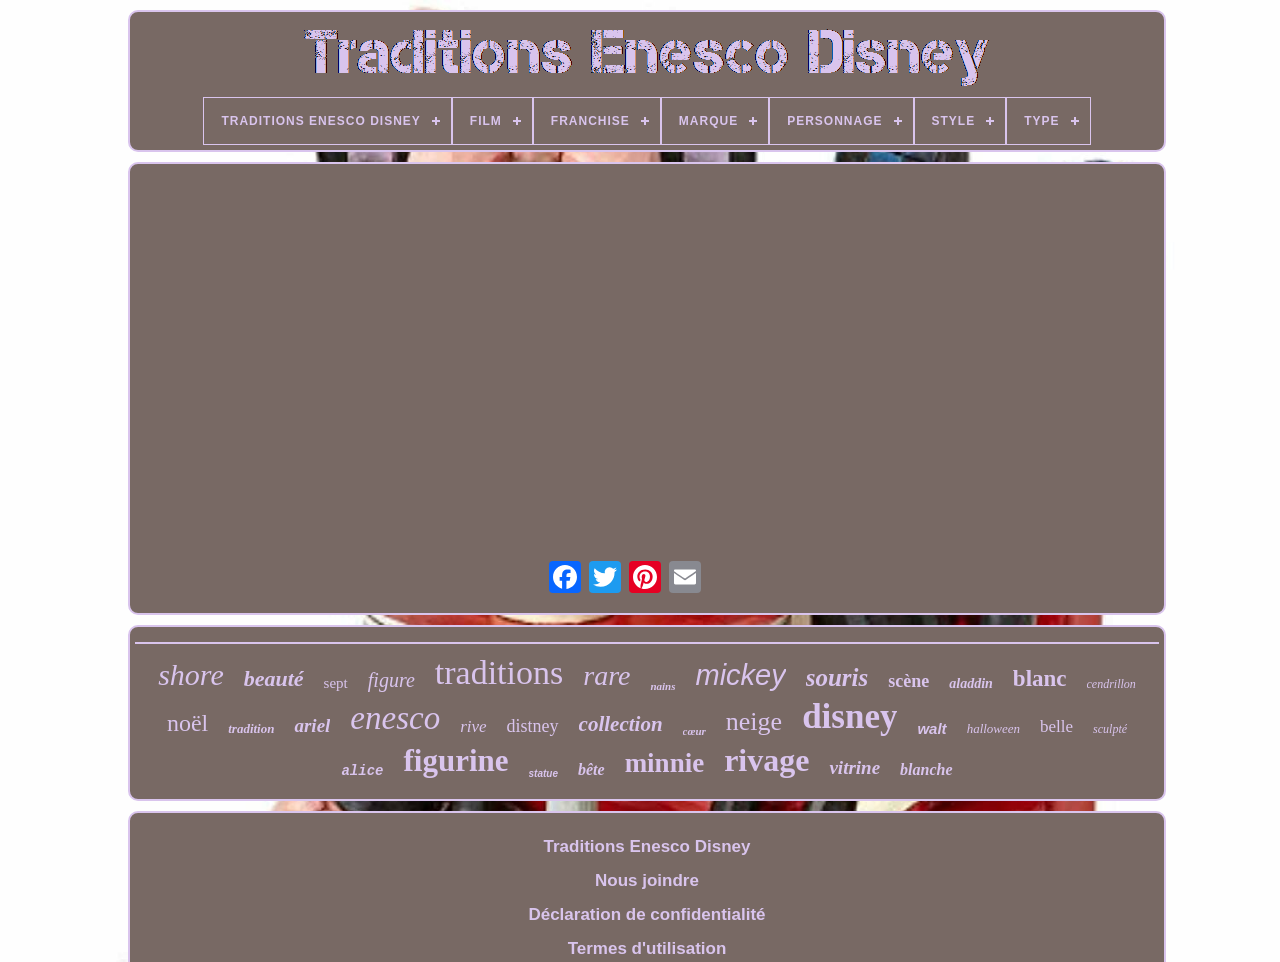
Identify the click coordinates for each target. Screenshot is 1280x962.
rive (473, 726)
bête (591, 769)
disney (849, 716)
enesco (395, 718)
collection (621, 724)
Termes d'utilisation (647, 948)
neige (754, 721)
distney (533, 726)
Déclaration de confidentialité (646, 914)
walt (931, 728)
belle (1056, 726)
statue (543, 773)
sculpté (1110, 729)
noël (187, 723)
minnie (665, 763)
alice (362, 771)
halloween (993, 728)
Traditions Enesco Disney (647, 846)
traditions (499, 672)
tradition (251, 728)
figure (391, 680)
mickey (741, 675)
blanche (926, 769)
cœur (694, 731)
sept (336, 683)
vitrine (854, 767)
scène (908, 681)
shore (191, 674)
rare (606, 675)
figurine (455, 760)
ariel (312, 725)
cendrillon (1111, 684)
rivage (766, 760)
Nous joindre (647, 880)
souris (837, 677)
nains (662, 686)
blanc (1040, 678)
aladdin (971, 683)
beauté (274, 678)
